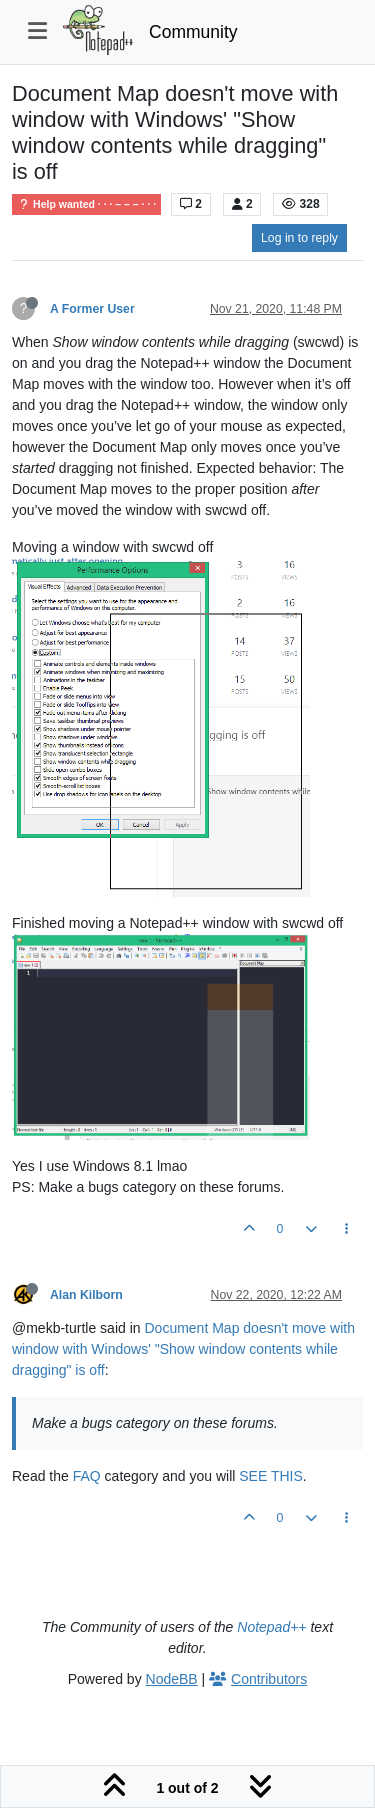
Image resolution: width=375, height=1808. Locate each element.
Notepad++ (271, 1627)
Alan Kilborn (86, 1295)
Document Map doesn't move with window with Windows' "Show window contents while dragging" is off (183, 1349)
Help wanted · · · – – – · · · (86, 204)
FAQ (87, 1476)
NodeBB (172, 1679)
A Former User (92, 309)
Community (193, 32)
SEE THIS (271, 1476)
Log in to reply (299, 238)
